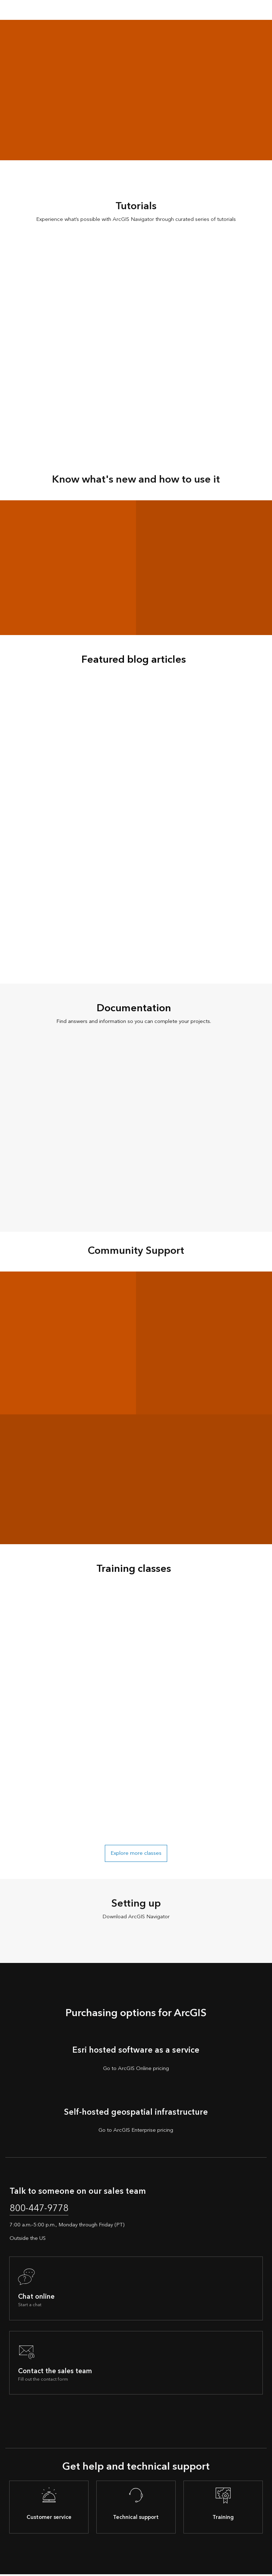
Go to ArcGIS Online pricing (136, 2069)
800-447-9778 (43, 2209)
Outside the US (28, 2240)
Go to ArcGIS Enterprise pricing (135, 2130)
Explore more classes (136, 1853)
